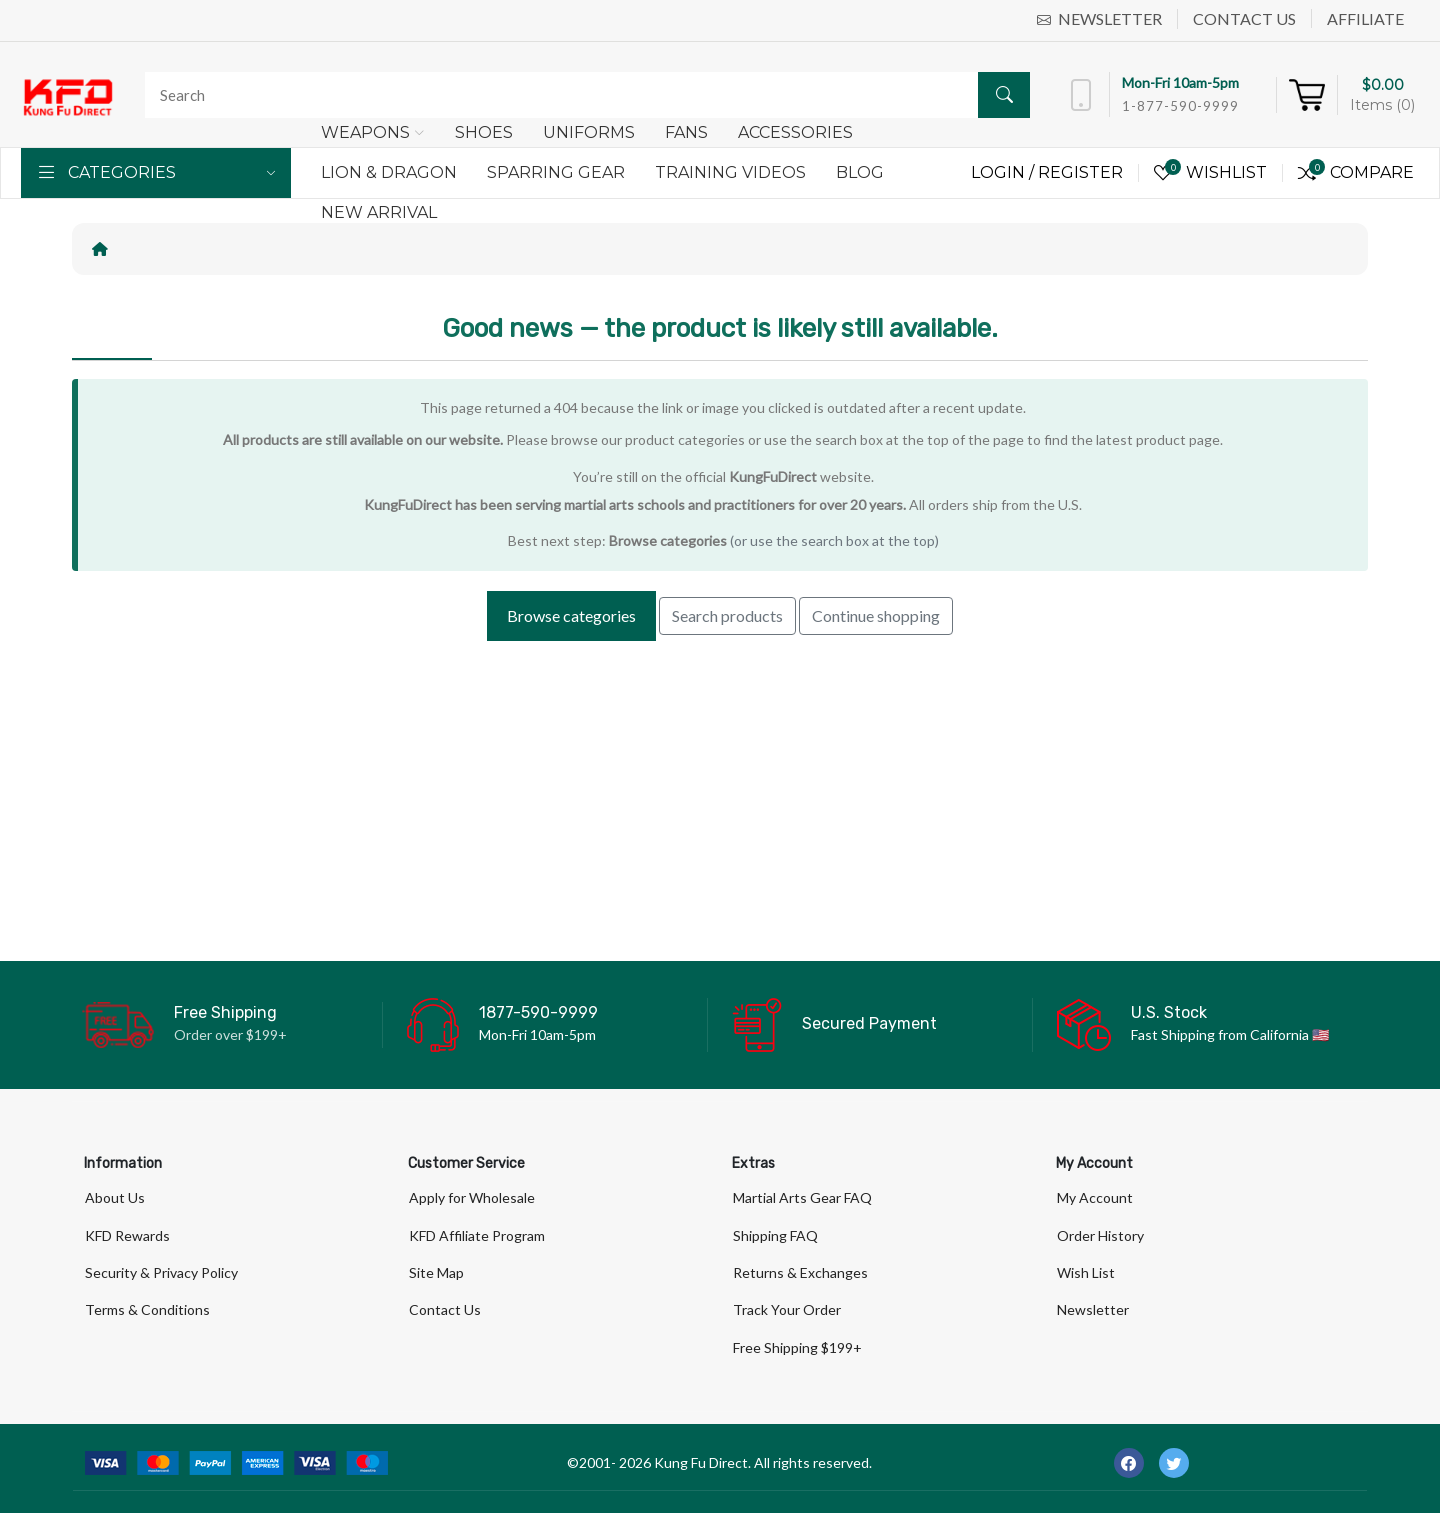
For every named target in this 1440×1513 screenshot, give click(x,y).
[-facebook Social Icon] (1129, 1463)
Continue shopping (876, 615)
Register (1080, 172)
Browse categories (668, 540)
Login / (1004, 172)
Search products (727, 615)
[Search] (582, 95)
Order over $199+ (230, 1034)
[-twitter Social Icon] (1174, 1463)
